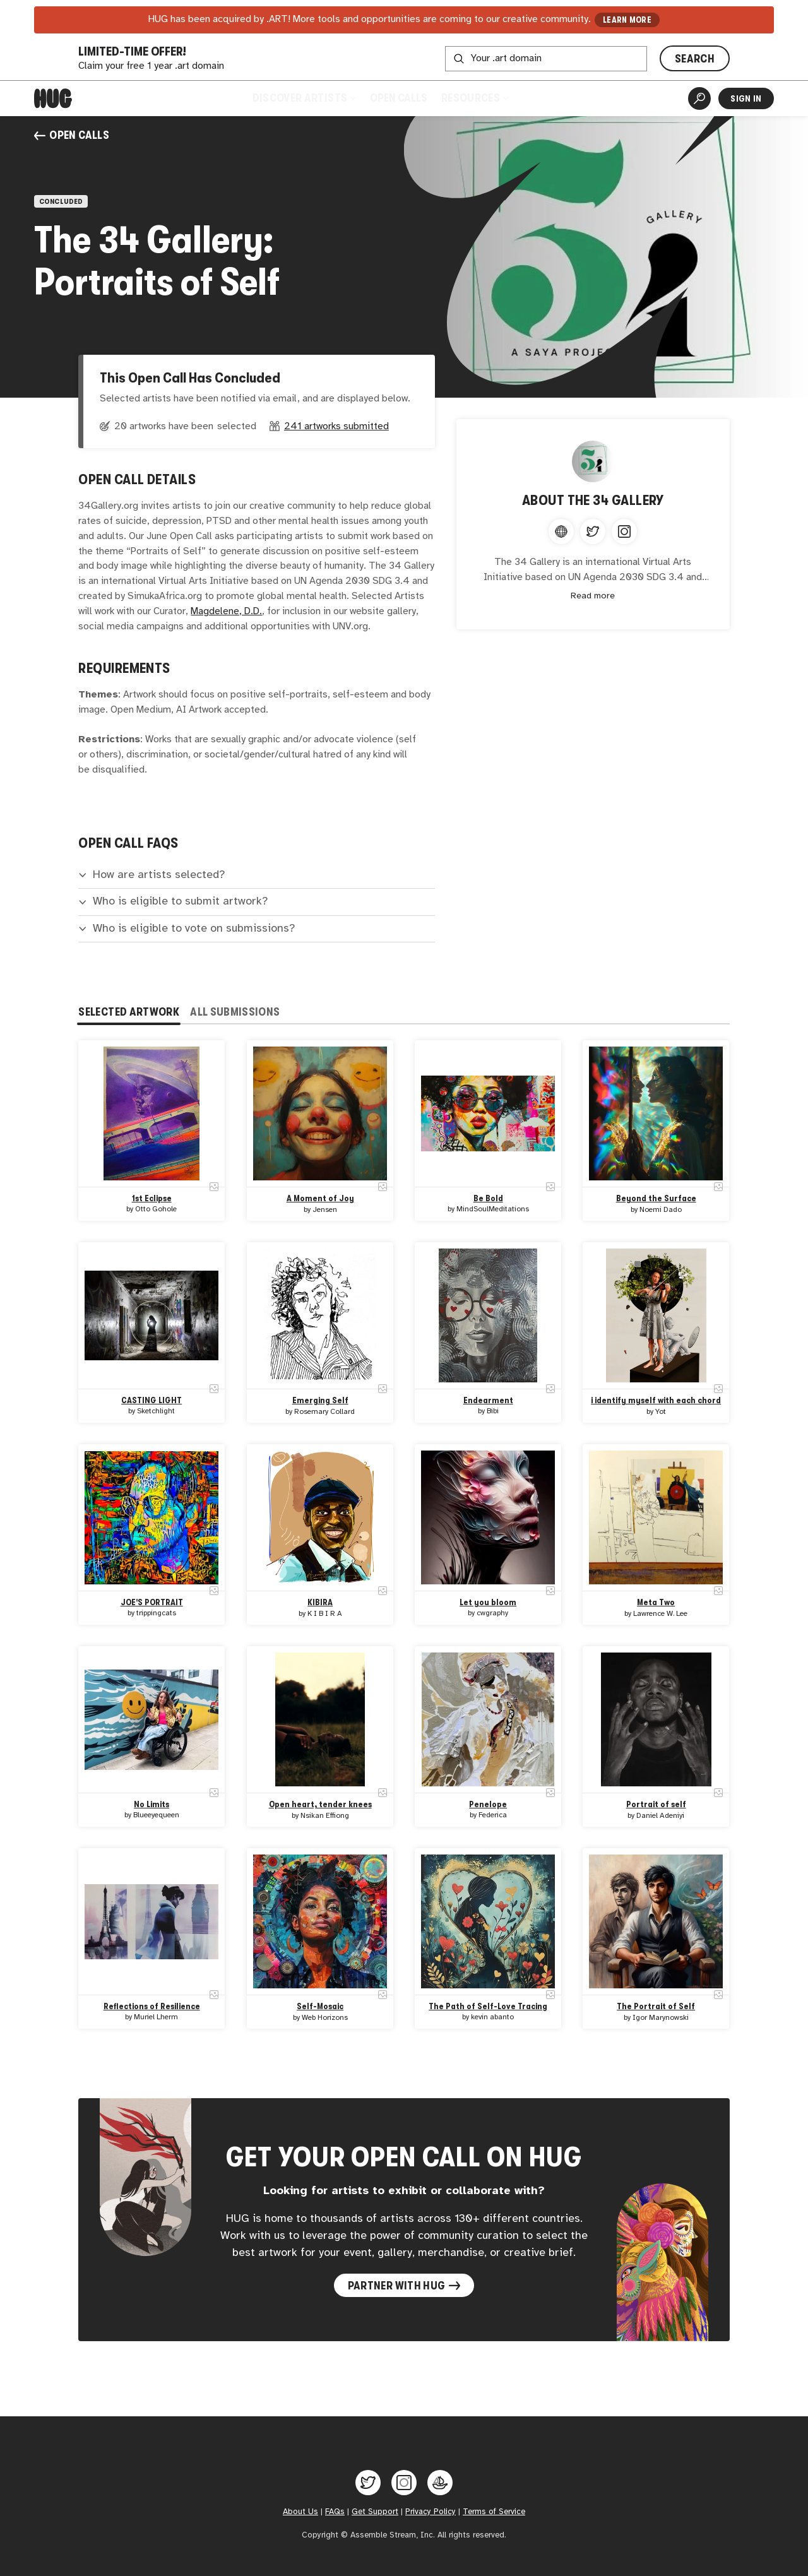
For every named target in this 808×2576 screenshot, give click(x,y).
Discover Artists (303, 98)
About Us (300, 2511)
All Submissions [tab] (235, 1012)
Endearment (488, 1400)
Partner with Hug (404, 2285)
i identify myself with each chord (656, 1400)
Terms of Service (494, 2511)
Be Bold (488, 1198)
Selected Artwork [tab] (128, 1012)
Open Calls (398, 98)
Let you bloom (488, 1602)
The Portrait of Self (656, 2006)
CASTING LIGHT (152, 1400)
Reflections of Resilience (152, 2006)
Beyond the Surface (656, 1198)
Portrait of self (656, 1804)
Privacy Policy (430, 2511)
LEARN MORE (627, 20)
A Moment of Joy (320, 1198)
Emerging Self (320, 1400)
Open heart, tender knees (319, 1804)
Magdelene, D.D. (226, 611)
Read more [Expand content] (593, 596)
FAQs (335, 2511)
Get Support (375, 2511)
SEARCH (695, 58)
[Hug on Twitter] (368, 2482)
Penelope (488, 1804)
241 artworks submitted (336, 426)
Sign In (745, 98)
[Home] (53, 98)
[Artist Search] (699, 98)
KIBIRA (320, 1602)
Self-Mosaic (320, 2006)
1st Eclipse (152, 1198)
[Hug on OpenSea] (440, 2482)
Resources (474, 98)
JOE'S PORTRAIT (152, 1602)
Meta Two (656, 1602)
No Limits (152, 1804)
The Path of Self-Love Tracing (488, 2006)
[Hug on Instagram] (404, 2482)
